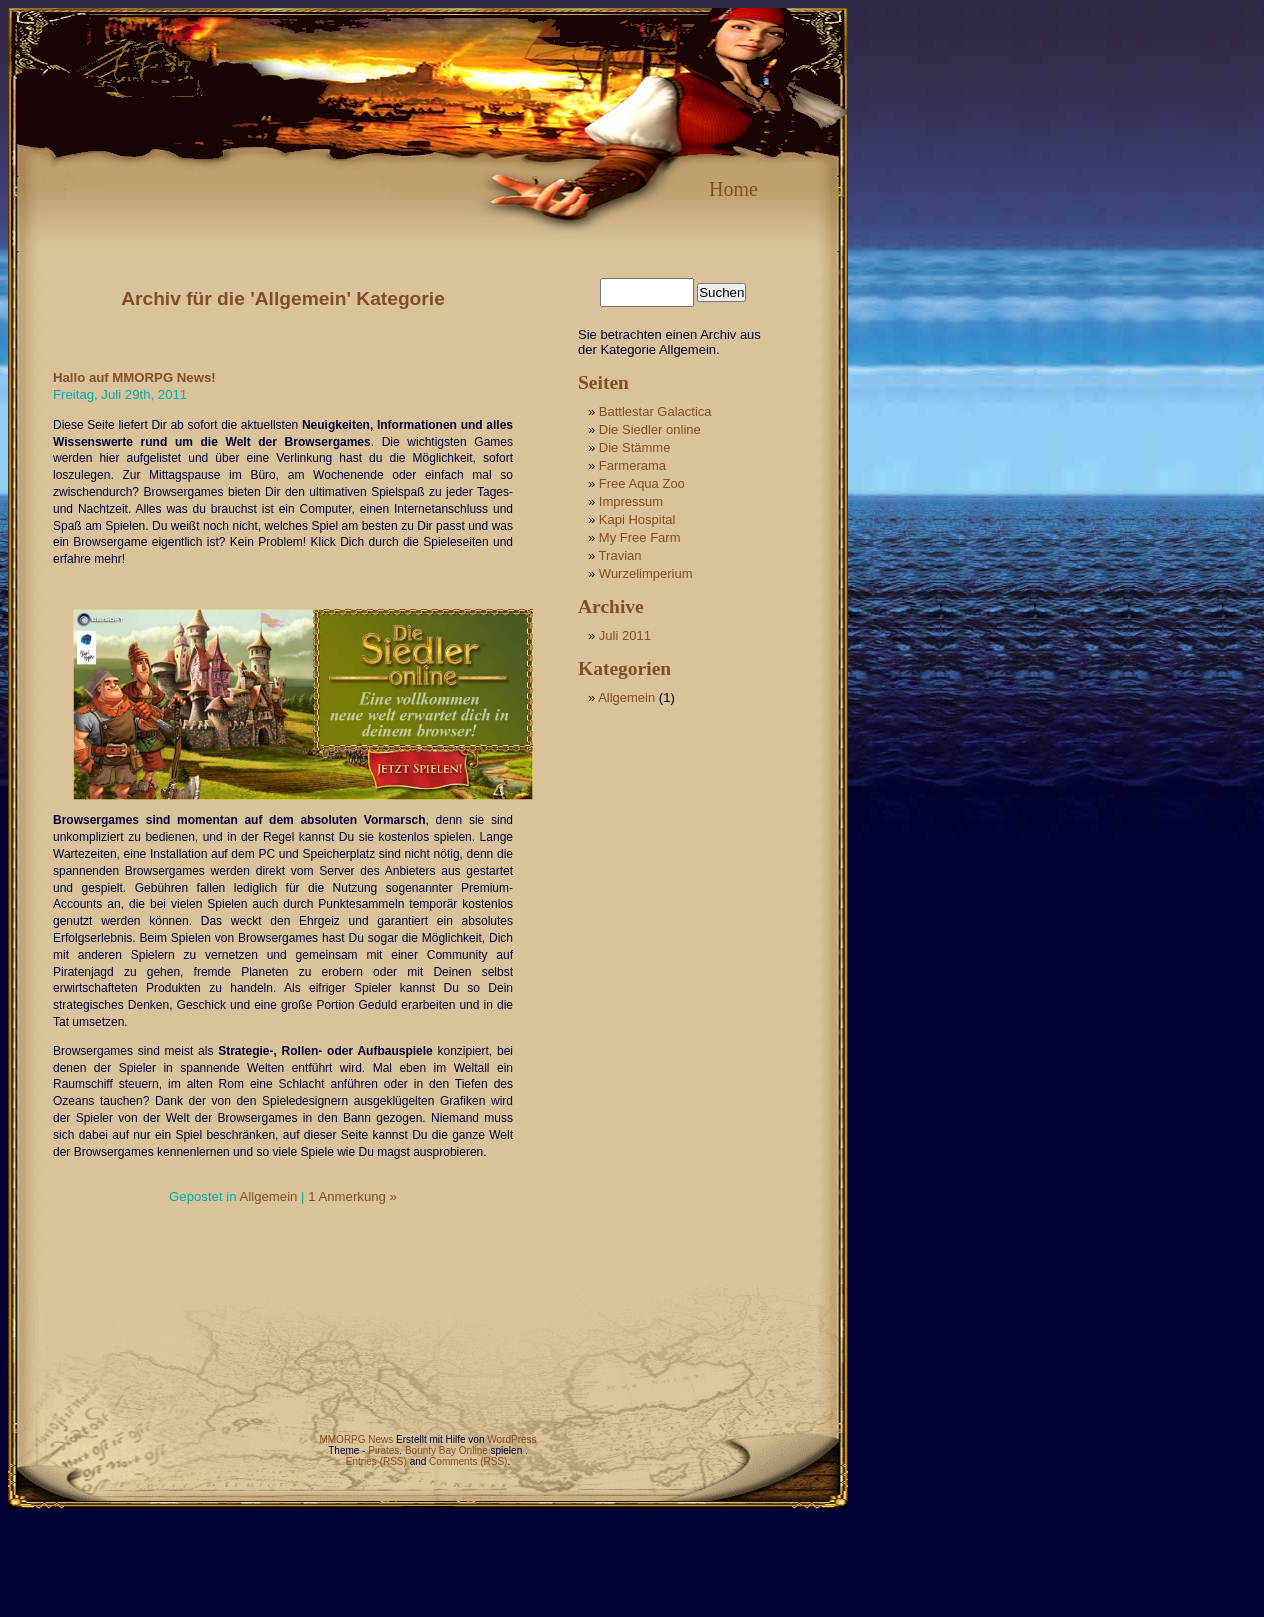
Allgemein (268, 1196)
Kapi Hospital (637, 519)
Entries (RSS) (376, 1461)
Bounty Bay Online (446, 1450)
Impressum (631, 501)
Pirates (383, 1450)
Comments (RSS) (468, 1461)
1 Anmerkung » (352, 1196)
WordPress (511, 1439)
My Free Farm (640, 537)
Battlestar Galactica (655, 411)
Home (733, 189)
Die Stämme (635, 447)
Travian (620, 555)
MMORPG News (356, 1439)
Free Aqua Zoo (642, 483)
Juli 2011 (625, 635)
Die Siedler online (650, 429)
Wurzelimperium (646, 573)
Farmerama (632, 465)
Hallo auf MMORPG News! (134, 377)
